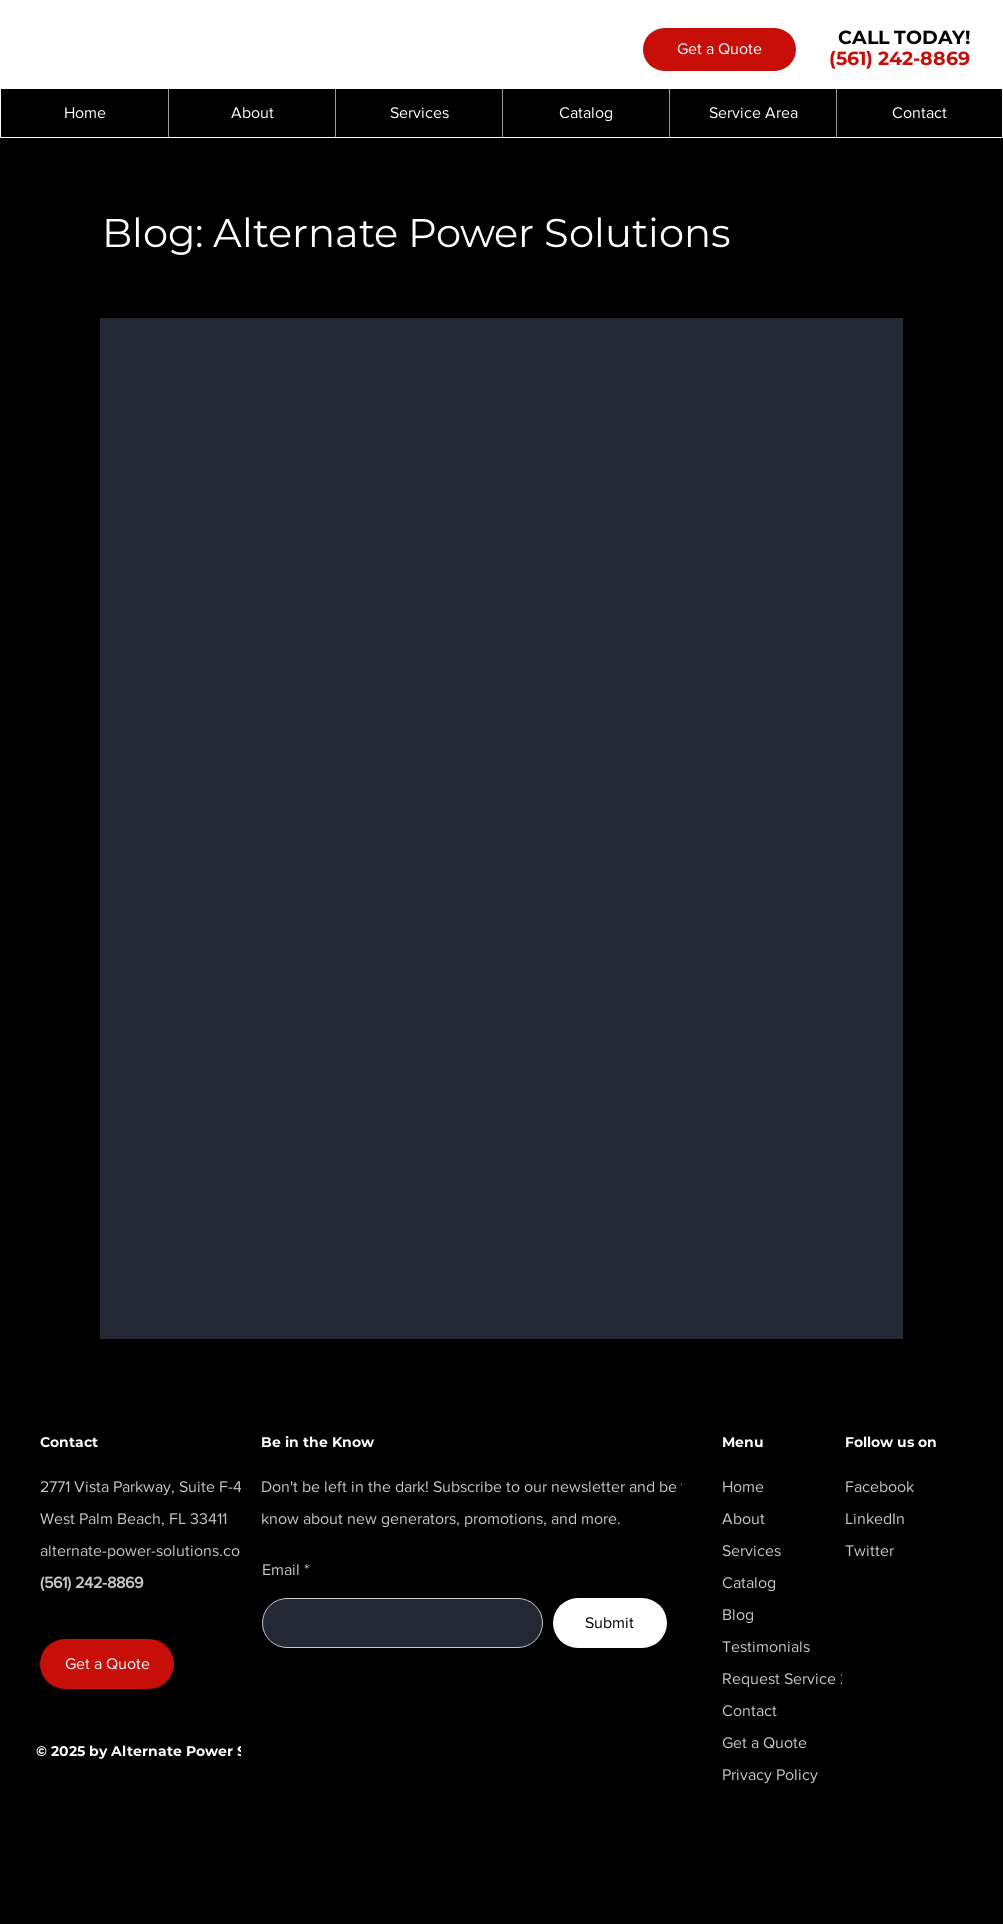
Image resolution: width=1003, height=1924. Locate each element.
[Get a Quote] (719, 49)
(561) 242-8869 (899, 58)
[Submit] (610, 1623)
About (743, 1518)
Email (281, 1570)
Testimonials (766, 1646)
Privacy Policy (770, 1774)
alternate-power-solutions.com (146, 1550)
